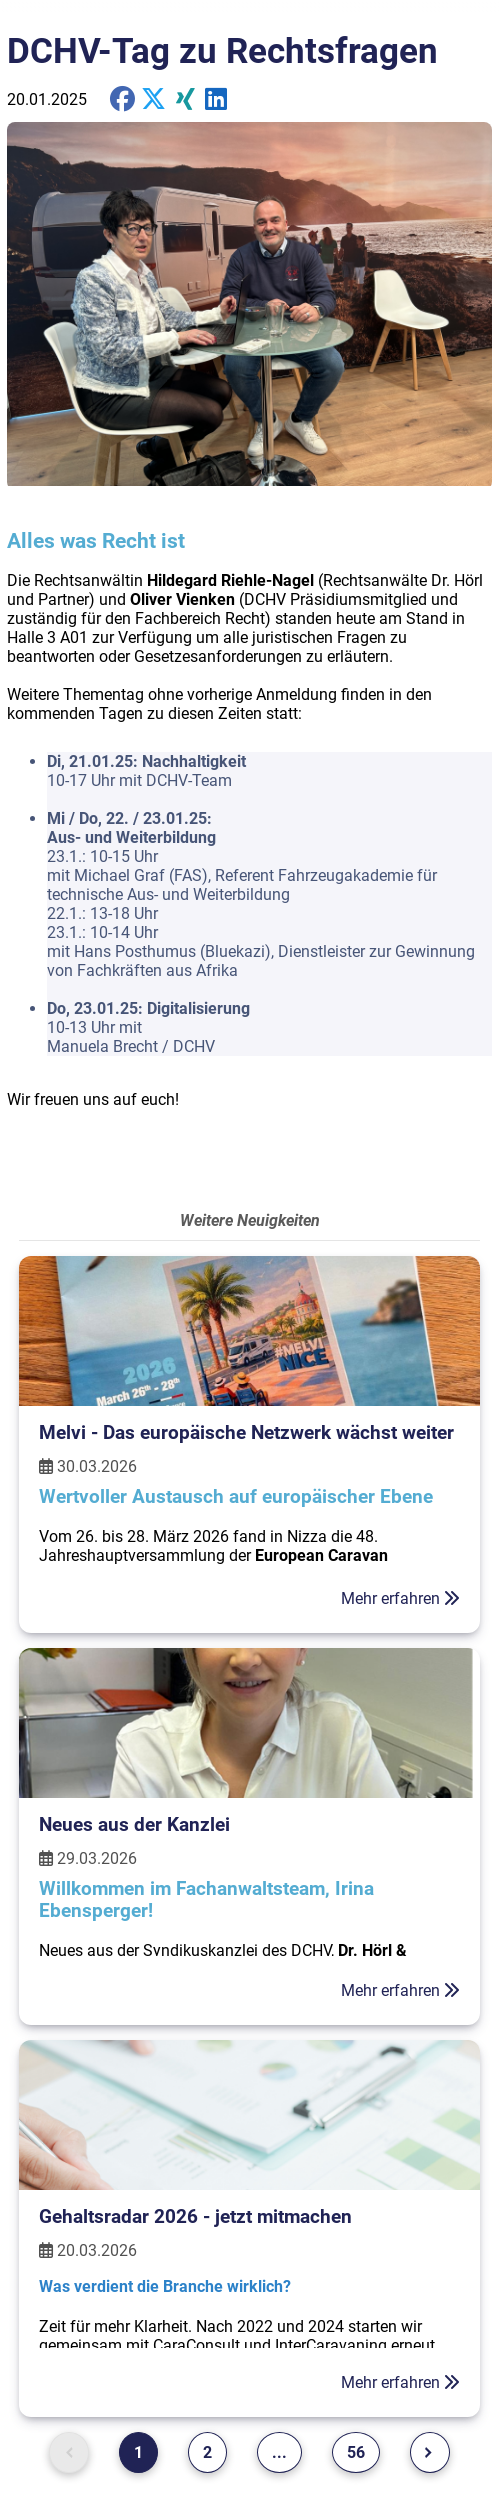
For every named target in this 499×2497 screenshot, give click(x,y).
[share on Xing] (185, 99)
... (279, 2452)
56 (356, 2452)
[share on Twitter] (216, 99)
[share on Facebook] (122, 99)
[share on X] (153, 99)
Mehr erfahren (400, 1598)
